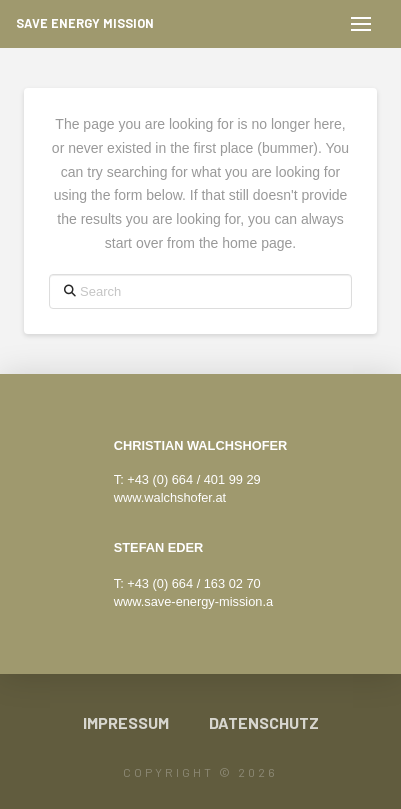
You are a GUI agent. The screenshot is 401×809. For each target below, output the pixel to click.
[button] (361, 24)
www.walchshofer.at (170, 497)
